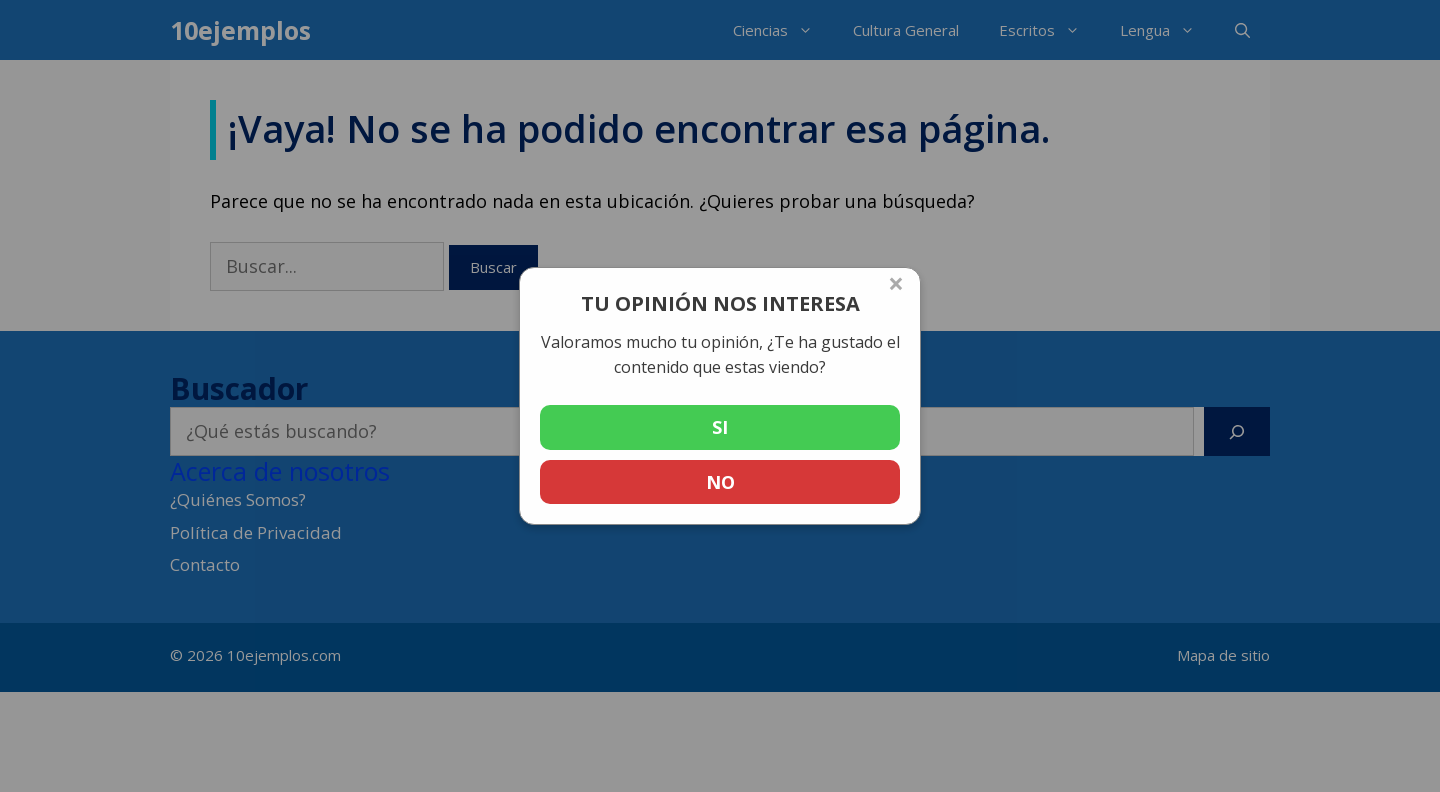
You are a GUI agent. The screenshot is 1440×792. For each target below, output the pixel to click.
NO (720, 482)
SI (720, 427)
